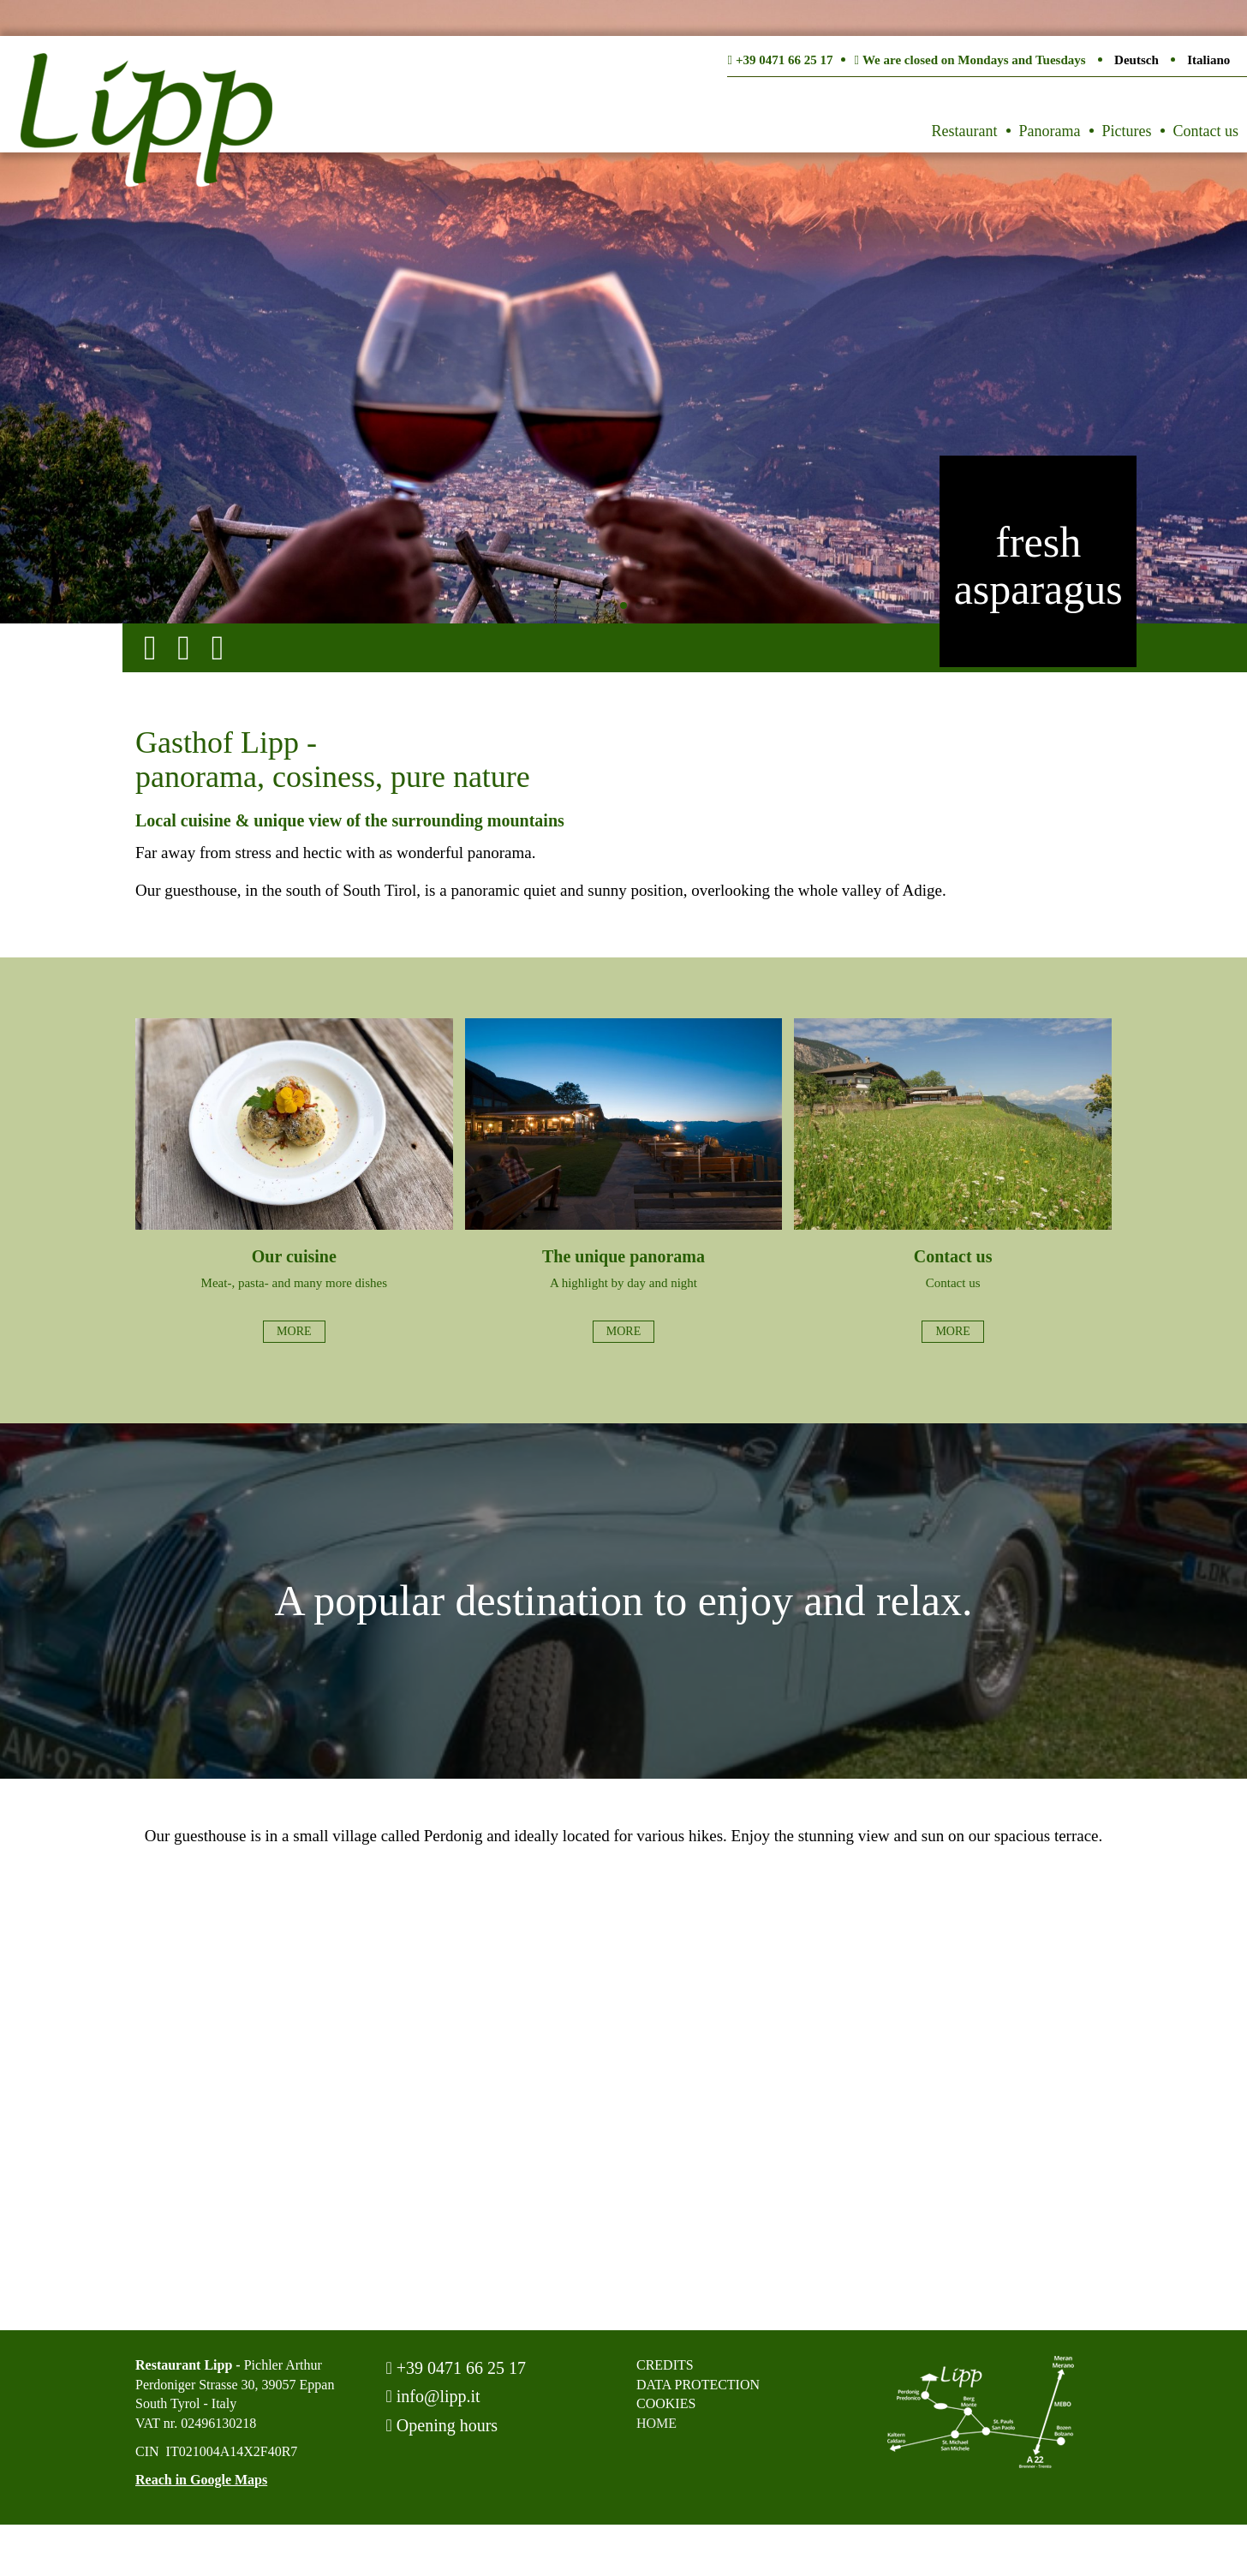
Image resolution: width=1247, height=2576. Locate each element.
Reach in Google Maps (201, 2479)
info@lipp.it (433, 2396)
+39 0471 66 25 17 (456, 2367)
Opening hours (442, 2425)
